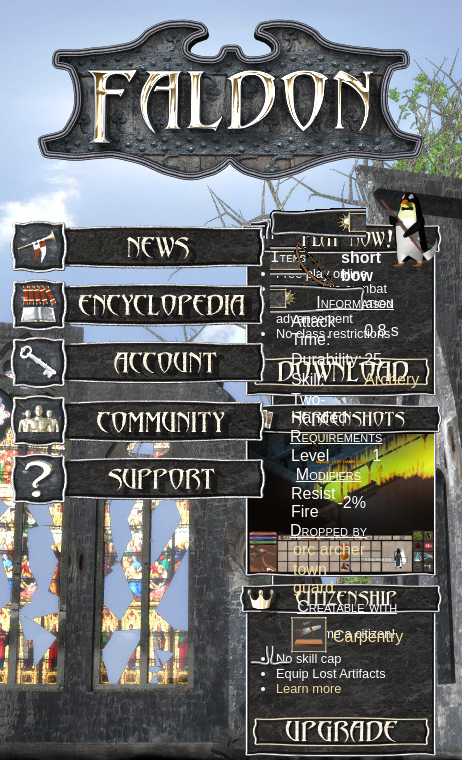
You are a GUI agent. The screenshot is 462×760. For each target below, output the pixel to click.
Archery (391, 379)
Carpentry (368, 636)
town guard (313, 578)
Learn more (308, 688)
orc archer (329, 549)
